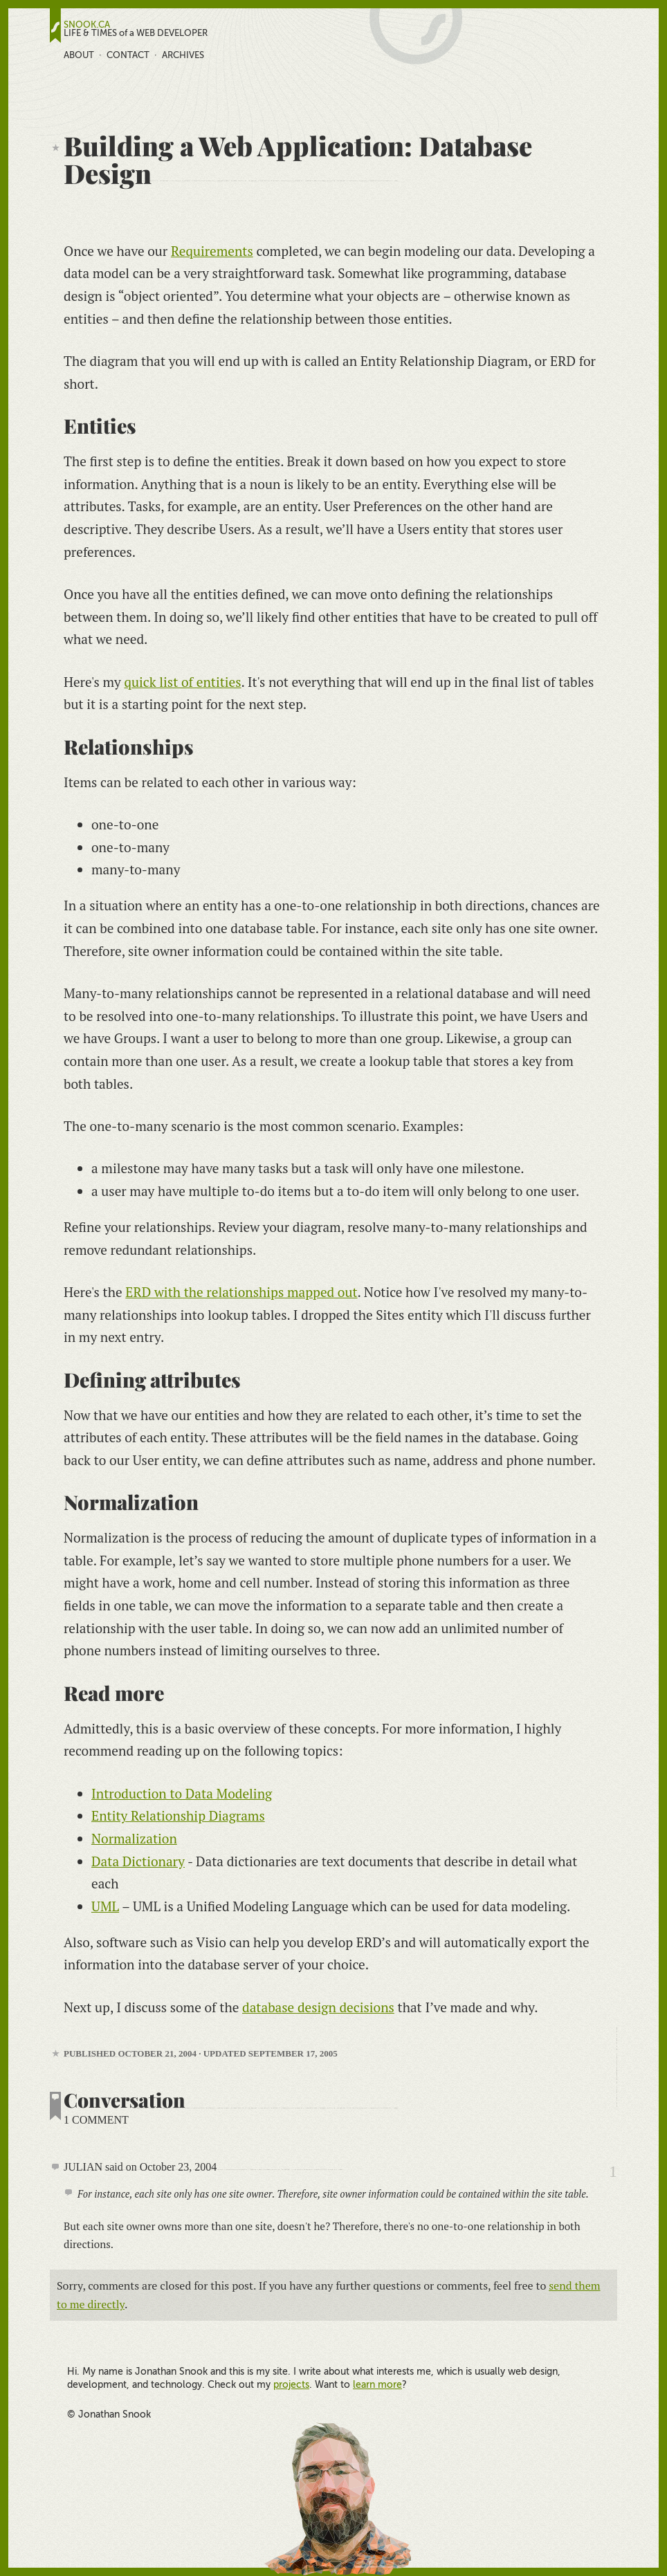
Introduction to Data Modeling (181, 1793)
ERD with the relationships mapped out (241, 1291)
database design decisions (318, 2007)
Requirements (212, 250)
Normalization (134, 1838)
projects (291, 2384)
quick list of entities (182, 681)
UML (105, 1906)
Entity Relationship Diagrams (178, 1815)
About (79, 55)
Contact (128, 55)
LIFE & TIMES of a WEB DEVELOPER (136, 33)
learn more (377, 2384)
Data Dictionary (138, 1861)
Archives (183, 55)
